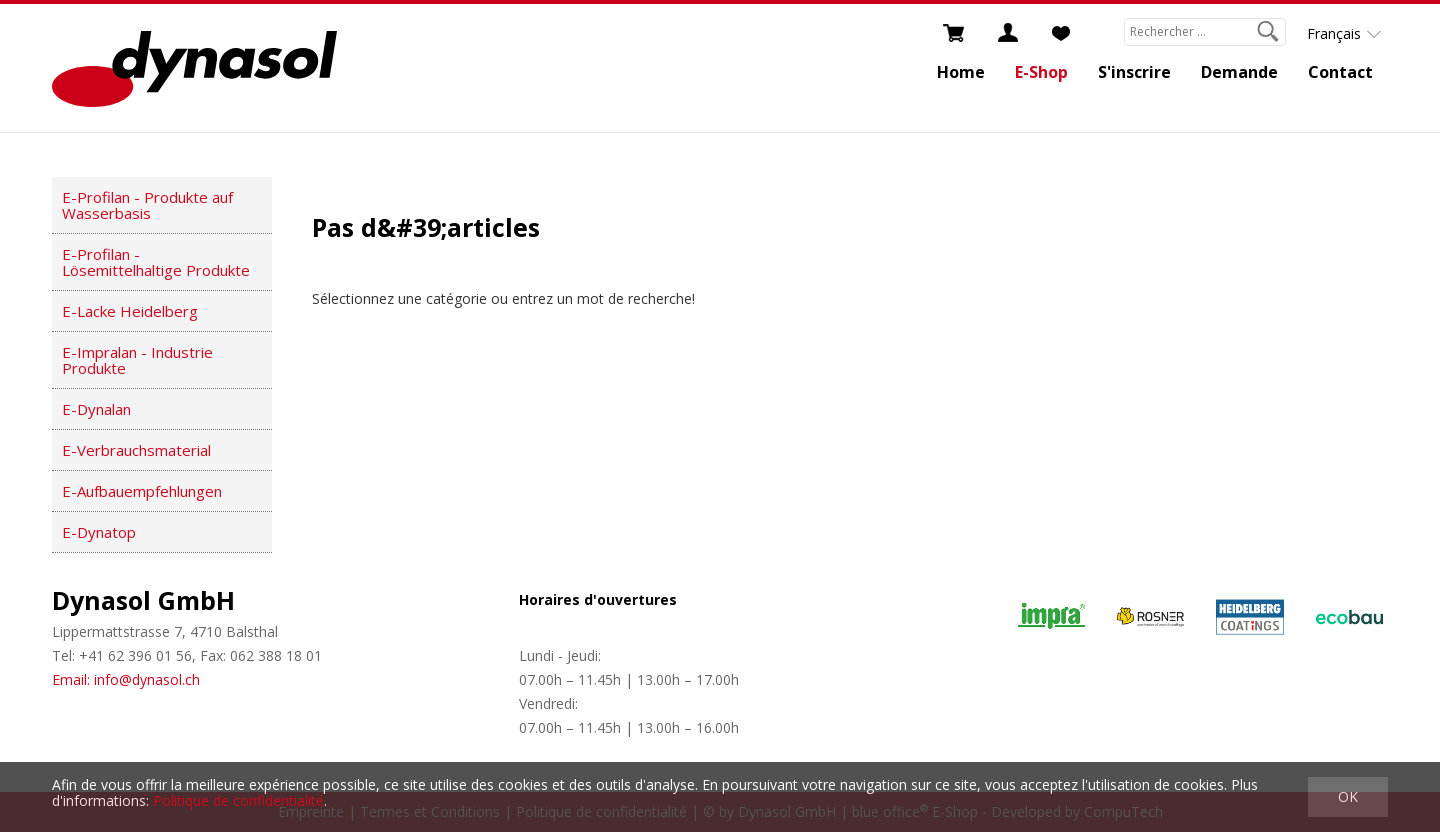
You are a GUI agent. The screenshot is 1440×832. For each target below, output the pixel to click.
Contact (1340, 72)
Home (961, 72)
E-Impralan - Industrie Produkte (137, 360)
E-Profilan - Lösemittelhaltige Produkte (156, 262)
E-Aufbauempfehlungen (142, 491)
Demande (1239, 72)
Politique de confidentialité (238, 800)
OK (1348, 796)
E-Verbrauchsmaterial (136, 450)
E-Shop (1041, 72)
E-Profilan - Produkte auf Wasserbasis (147, 205)
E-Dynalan (96, 409)
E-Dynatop (99, 532)
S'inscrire (1134, 72)
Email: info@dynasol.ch (126, 679)
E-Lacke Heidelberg (130, 311)
